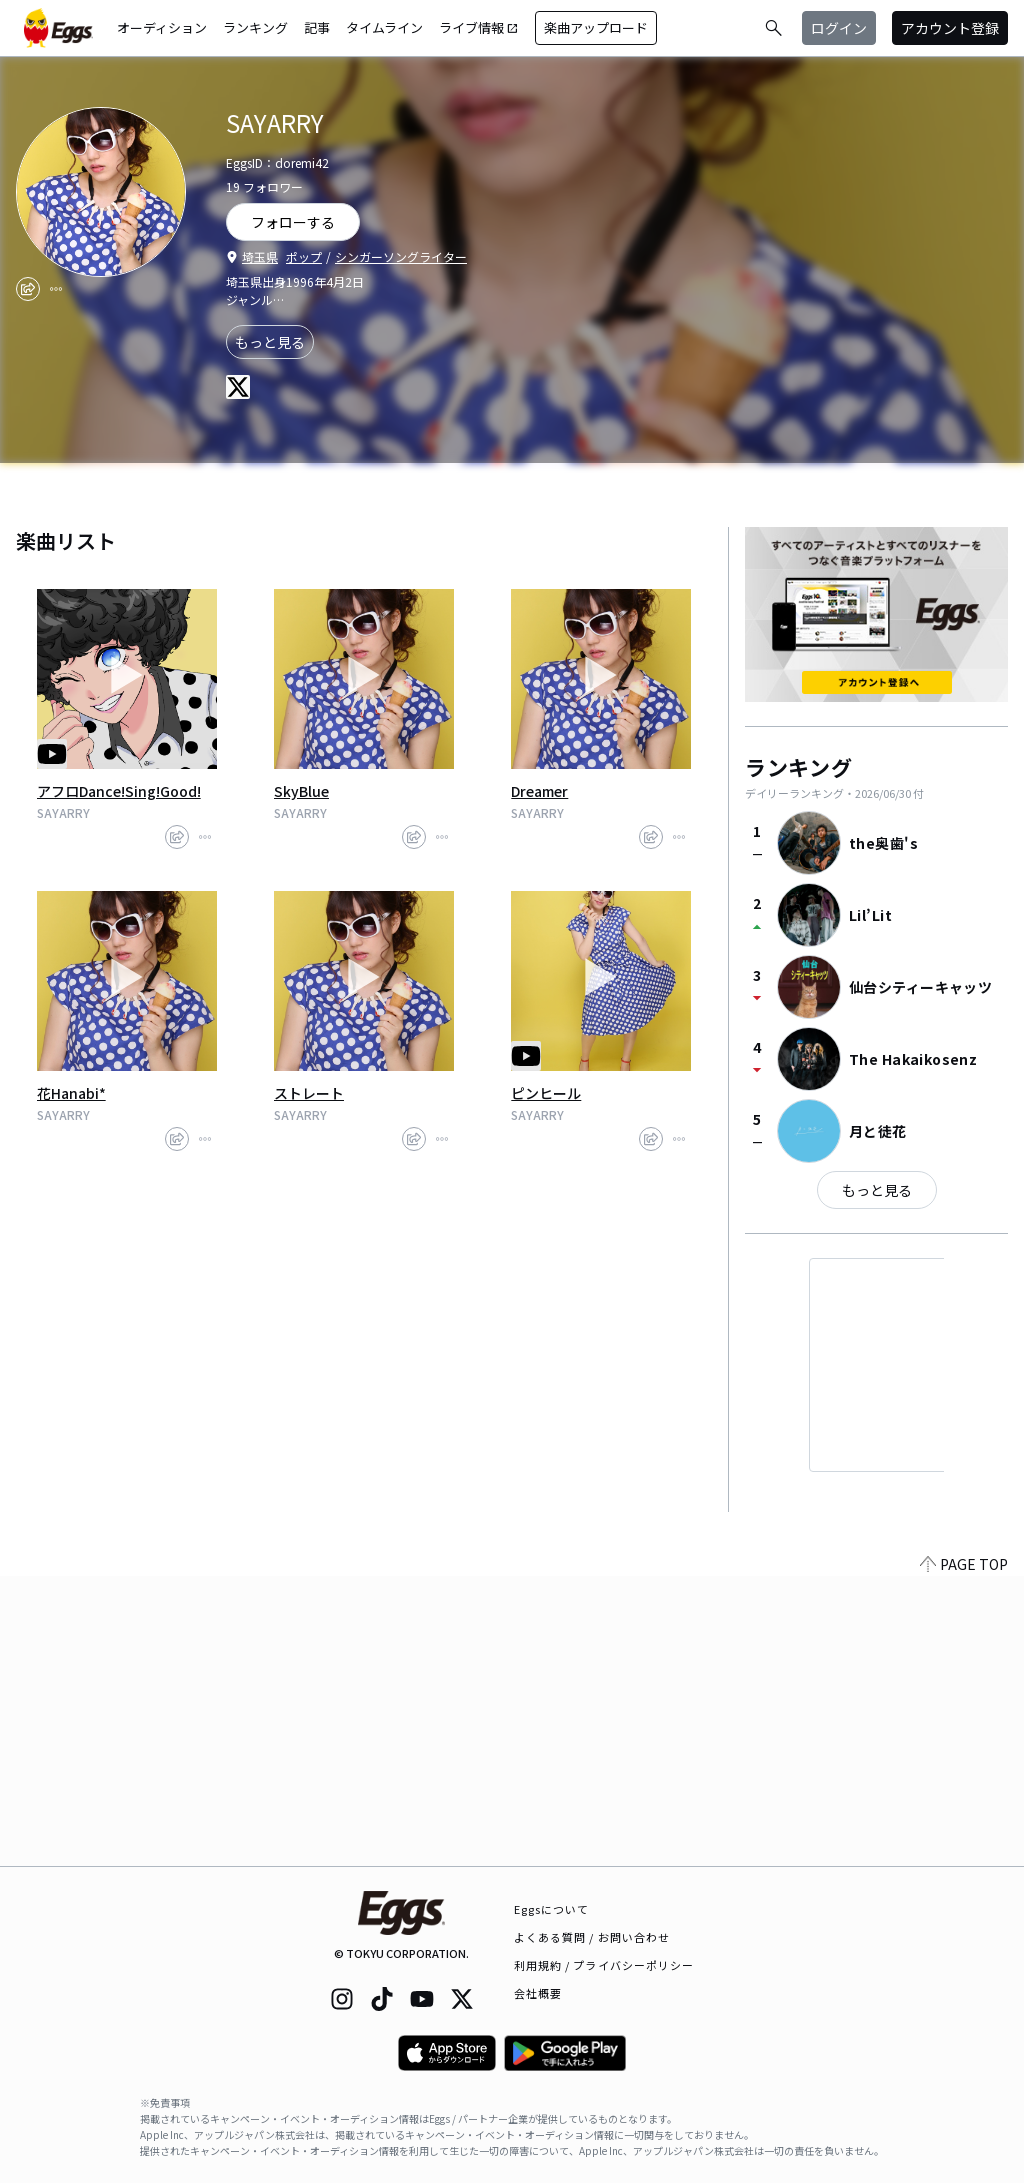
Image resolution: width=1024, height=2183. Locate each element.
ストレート (309, 1093)
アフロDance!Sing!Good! (119, 791)
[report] (56, 289)
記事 (317, 27)
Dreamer (539, 791)
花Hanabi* (71, 1093)
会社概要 (538, 1993)
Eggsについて (552, 1909)
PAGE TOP (964, 1854)
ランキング (255, 27)
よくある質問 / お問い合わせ (592, 1937)
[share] (28, 289)
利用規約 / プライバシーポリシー (604, 1965)
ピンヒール (546, 1093)
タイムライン (384, 27)
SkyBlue (301, 791)
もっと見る (270, 342)
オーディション (162, 27)
